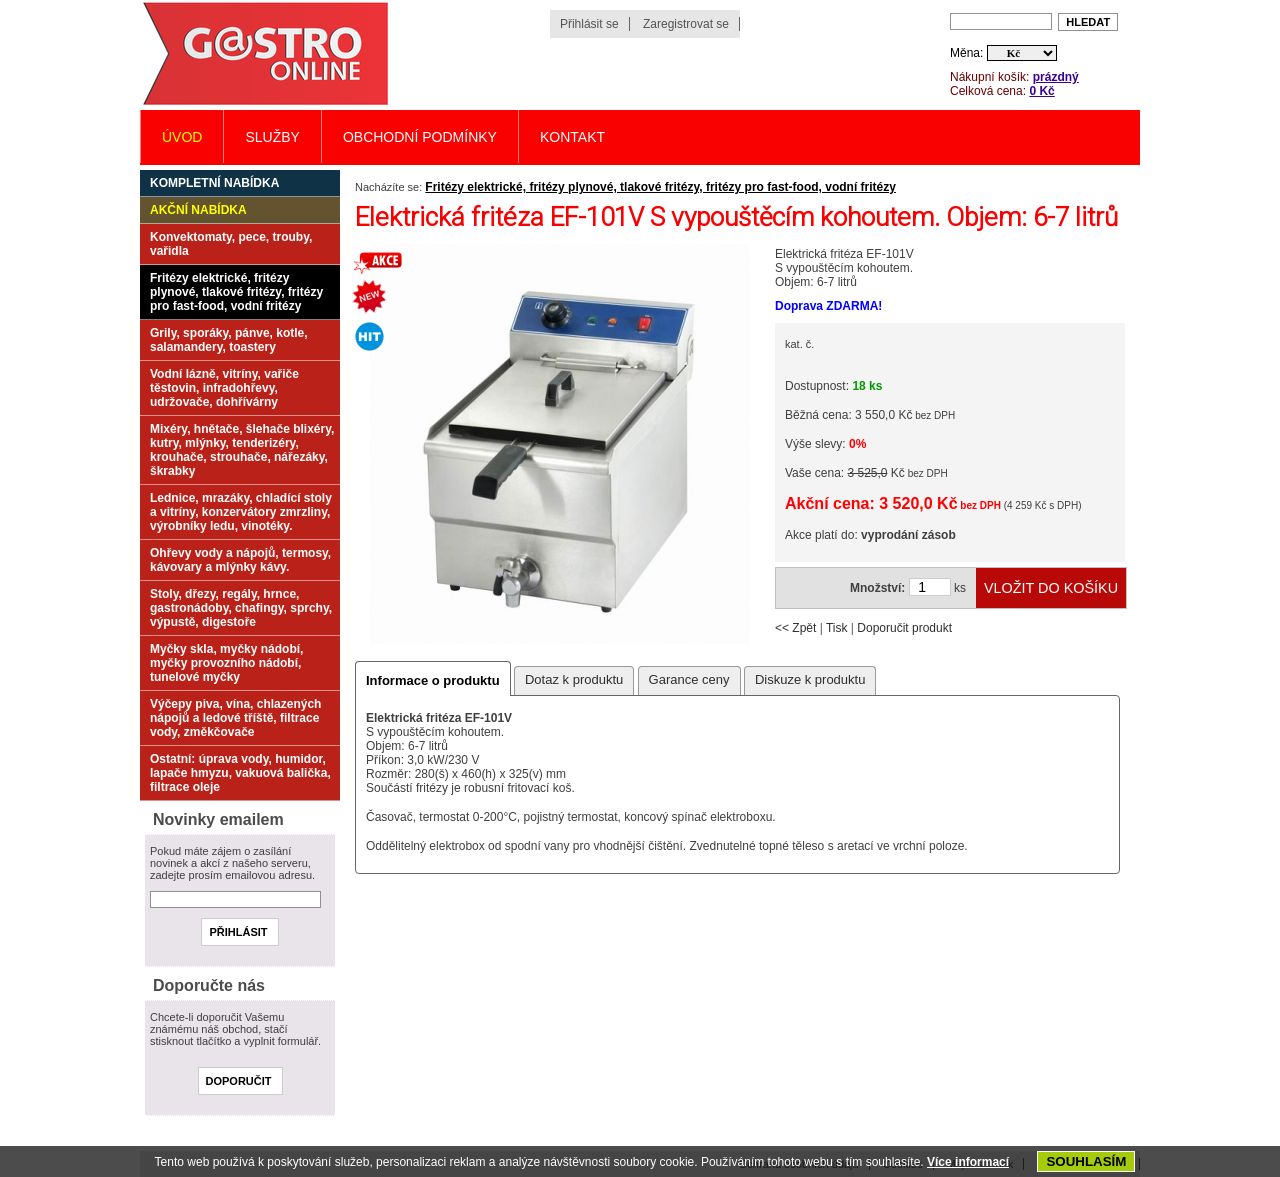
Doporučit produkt (904, 628)
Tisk (837, 628)
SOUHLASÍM (1086, 1161)
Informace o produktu (433, 680)
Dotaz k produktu (574, 679)
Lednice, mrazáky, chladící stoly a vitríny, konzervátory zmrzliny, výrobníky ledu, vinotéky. (241, 512)
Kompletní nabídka (214, 183)
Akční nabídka (198, 210)
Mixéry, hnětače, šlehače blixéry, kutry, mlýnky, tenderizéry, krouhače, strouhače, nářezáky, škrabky (242, 450)
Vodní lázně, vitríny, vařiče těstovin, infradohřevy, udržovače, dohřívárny (224, 388)
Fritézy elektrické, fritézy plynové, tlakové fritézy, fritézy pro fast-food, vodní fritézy (660, 187)
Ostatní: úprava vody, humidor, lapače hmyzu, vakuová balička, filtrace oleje (240, 773)
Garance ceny (689, 679)
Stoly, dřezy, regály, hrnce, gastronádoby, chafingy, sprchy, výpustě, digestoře (241, 608)
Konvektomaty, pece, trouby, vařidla (231, 244)
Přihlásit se (589, 24)
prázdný (1056, 77)
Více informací (968, 1162)
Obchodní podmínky (420, 137)
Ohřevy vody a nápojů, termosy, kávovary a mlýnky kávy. (240, 560)
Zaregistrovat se (686, 24)
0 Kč (1041, 91)
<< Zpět (795, 628)
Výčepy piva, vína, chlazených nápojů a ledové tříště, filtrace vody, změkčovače (235, 718)
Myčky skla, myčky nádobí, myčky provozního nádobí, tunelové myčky (226, 663)
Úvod (182, 137)
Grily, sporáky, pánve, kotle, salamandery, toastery (229, 340)
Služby (272, 137)
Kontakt (572, 137)
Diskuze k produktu (810, 679)
